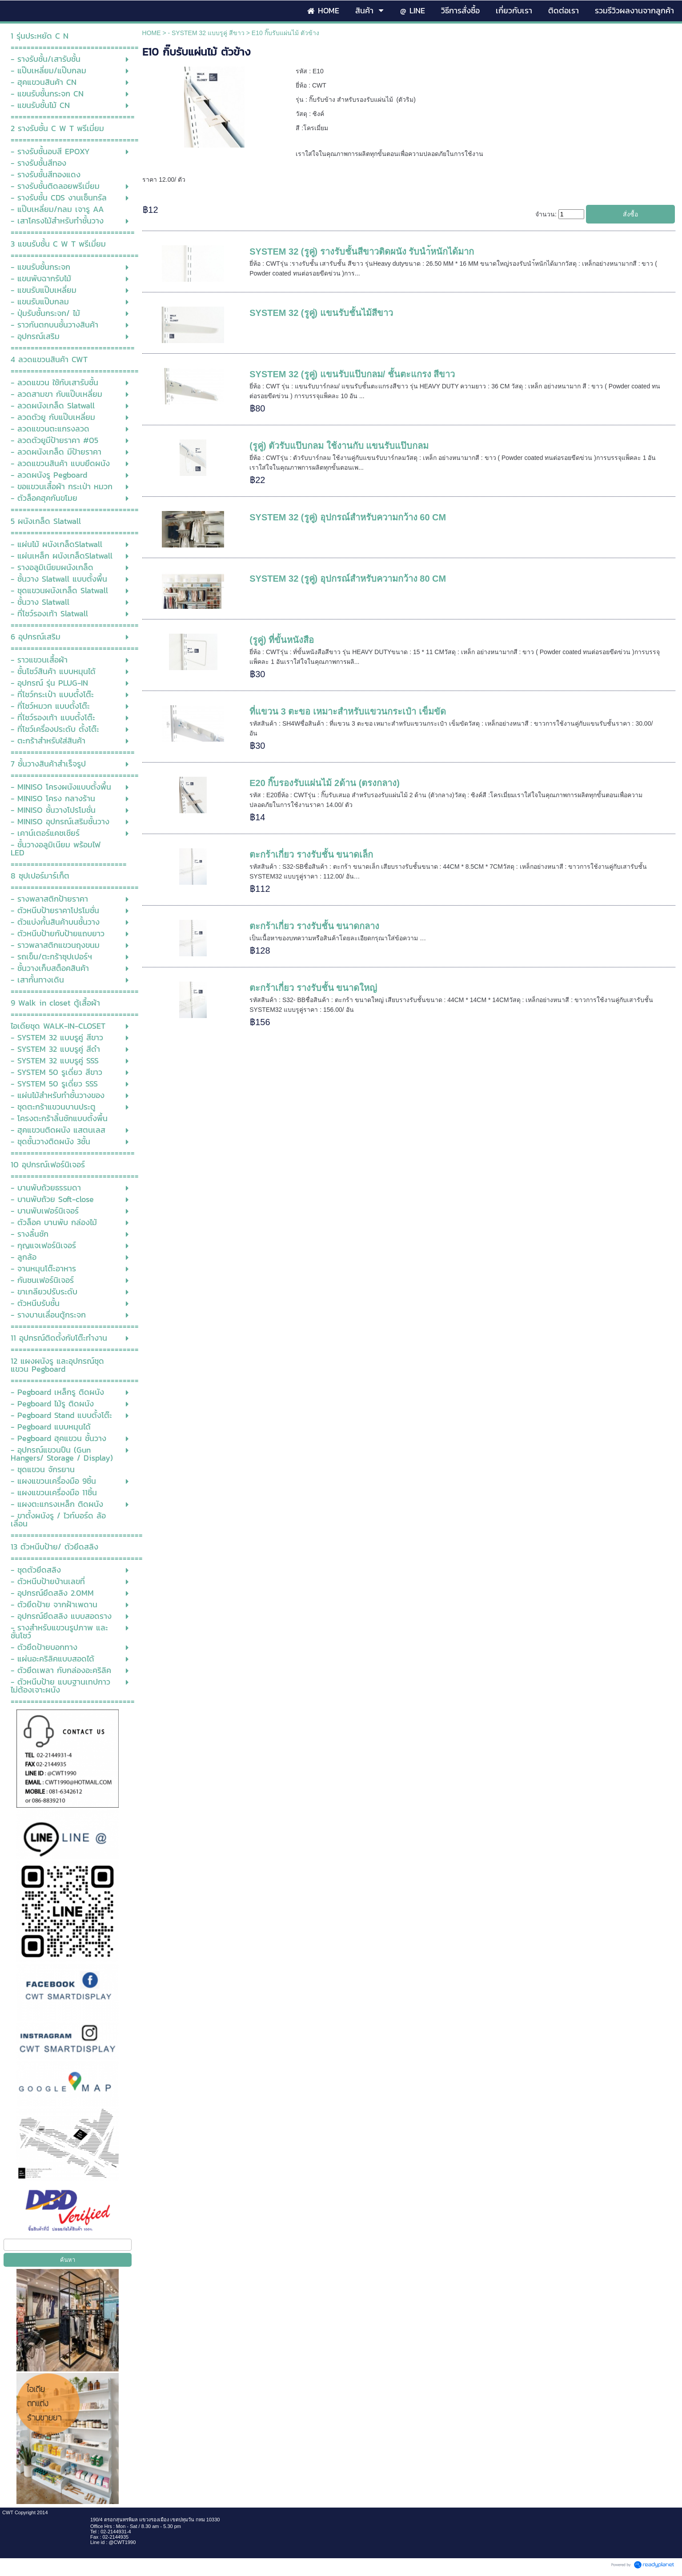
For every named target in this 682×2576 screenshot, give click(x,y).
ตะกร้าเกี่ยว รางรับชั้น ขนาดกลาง (314, 926)
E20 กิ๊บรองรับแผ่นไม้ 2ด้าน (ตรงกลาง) (324, 783)
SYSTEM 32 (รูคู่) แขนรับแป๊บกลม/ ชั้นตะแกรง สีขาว (352, 374)
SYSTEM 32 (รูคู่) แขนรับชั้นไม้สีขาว (321, 313)
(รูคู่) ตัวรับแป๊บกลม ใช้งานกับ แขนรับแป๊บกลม (339, 446)
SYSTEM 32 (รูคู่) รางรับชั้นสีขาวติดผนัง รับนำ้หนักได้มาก (361, 251)
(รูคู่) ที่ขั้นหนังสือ (281, 640)
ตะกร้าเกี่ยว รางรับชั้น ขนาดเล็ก (311, 854)
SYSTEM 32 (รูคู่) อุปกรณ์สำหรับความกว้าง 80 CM (347, 578)
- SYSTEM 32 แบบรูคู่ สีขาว (206, 32)
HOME (151, 32)
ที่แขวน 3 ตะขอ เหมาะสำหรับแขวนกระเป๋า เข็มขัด (347, 711)
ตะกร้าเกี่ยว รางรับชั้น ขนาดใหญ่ (313, 988)
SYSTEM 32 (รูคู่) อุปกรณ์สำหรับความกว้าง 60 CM (347, 517)
